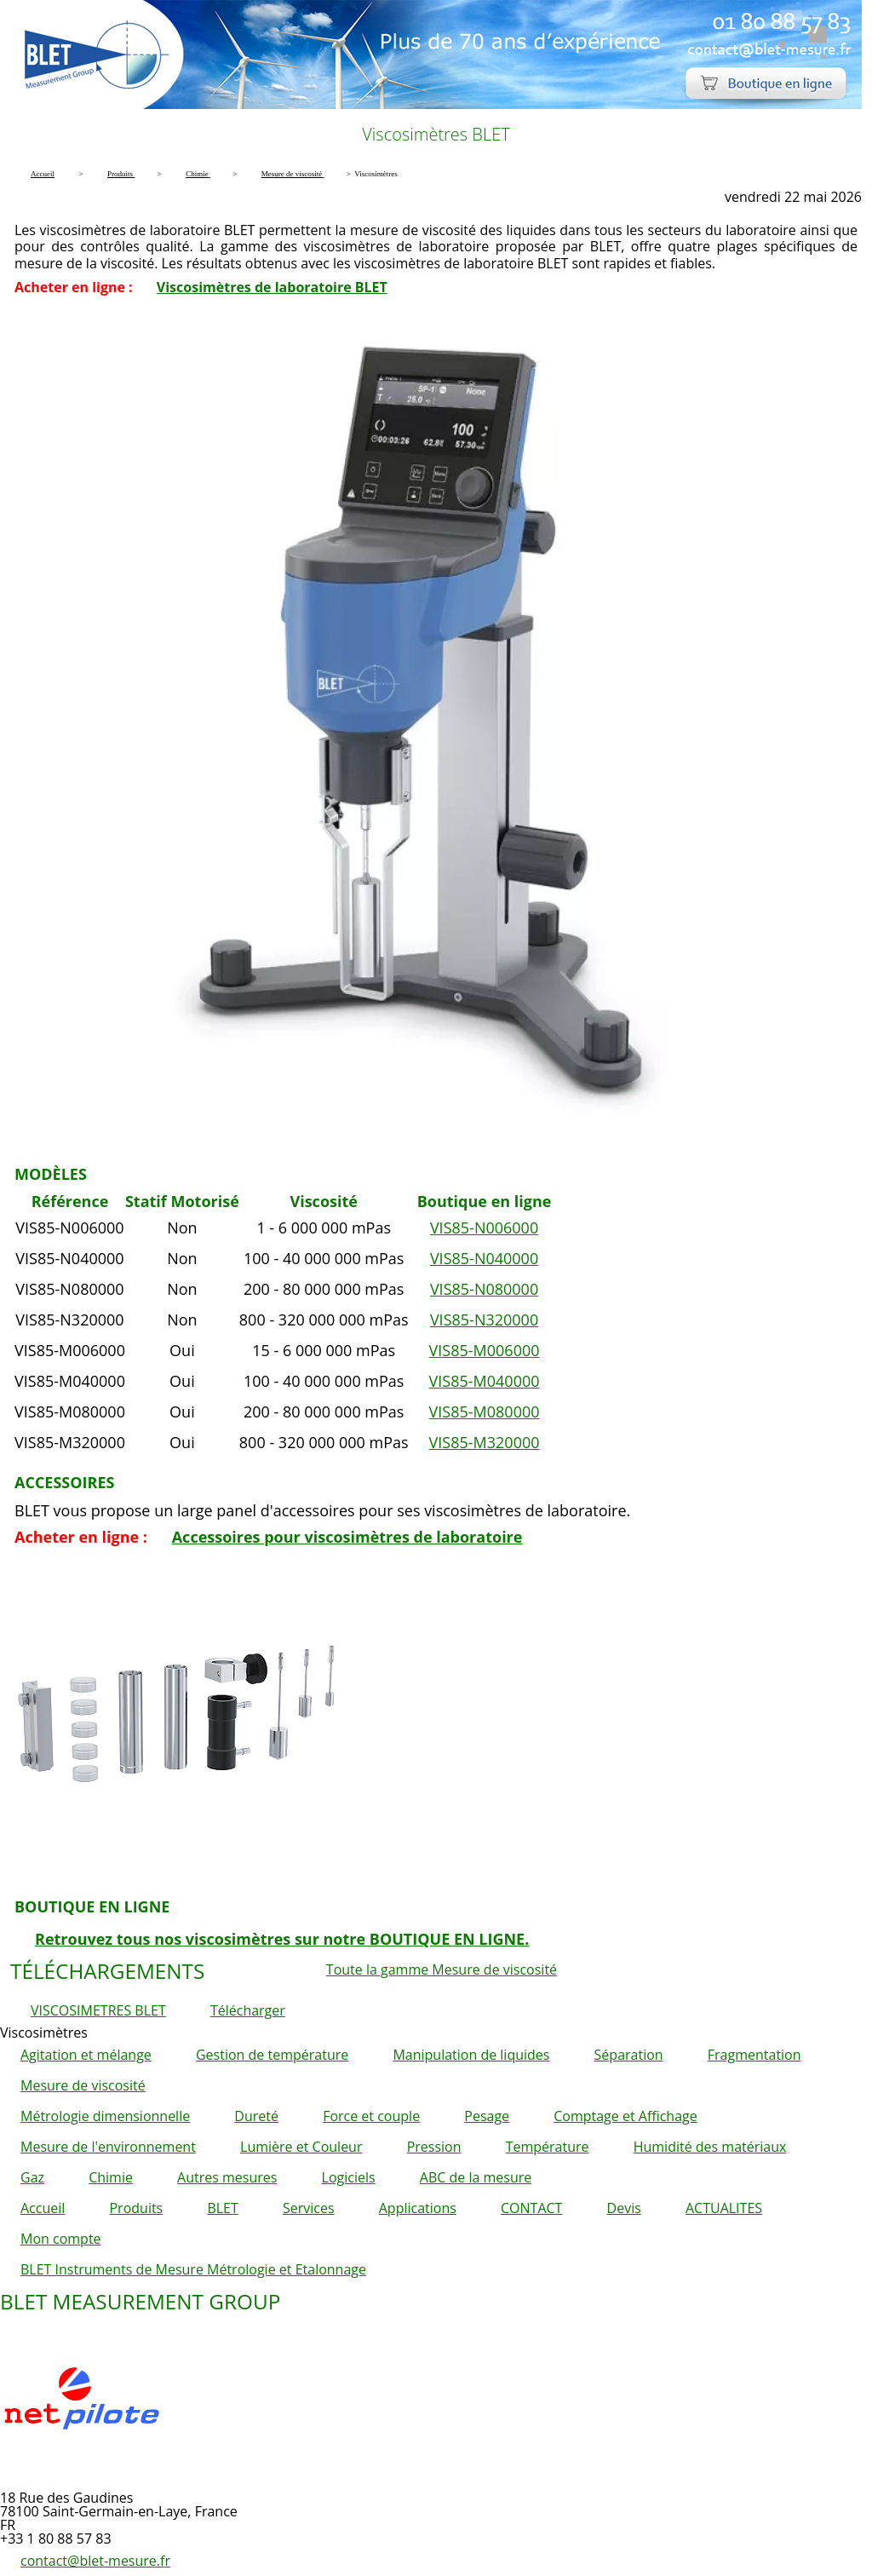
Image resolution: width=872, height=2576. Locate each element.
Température (547, 2146)
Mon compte (60, 2238)
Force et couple (371, 2116)
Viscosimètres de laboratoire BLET (272, 287)
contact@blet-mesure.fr (95, 2560)
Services (309, 2208)
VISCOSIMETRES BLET (98, 2010)
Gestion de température (272, 2054)
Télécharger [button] (247, 2010)
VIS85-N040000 (484, 1258)
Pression (434, 2146)
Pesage (486, 2116)
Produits (136, 2208)
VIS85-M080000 (484, 1411)
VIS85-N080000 (484, 1289)
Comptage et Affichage (625, 2116)
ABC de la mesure (475, 2177)
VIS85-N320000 (484, 1319)
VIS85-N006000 (484, 1227)
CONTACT (531, 2208)
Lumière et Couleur (301, 2146)
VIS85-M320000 (484, 1442)
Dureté (256, 2116)
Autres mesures (227, 2177)
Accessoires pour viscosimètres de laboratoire (347, 1537)
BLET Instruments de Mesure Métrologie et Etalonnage (193, 2269)
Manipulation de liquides (471, 2054)
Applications (417, 2208)
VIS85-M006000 (484, 1350)
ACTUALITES (724, 2208)
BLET (222, 2208)
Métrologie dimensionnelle (105, 2116)
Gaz (32, 2177)
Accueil (42, 2208)
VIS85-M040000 (484, 1381)
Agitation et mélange (86, 2054)
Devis (624, 2208)
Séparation (628, 2054)
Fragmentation (754, 2054)
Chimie (111, 2177)
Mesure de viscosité (83, 2085)
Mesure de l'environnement (108, 2146)
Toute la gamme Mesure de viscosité (441, 1969)
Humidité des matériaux (710, 2146)
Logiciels (349, 2177)
